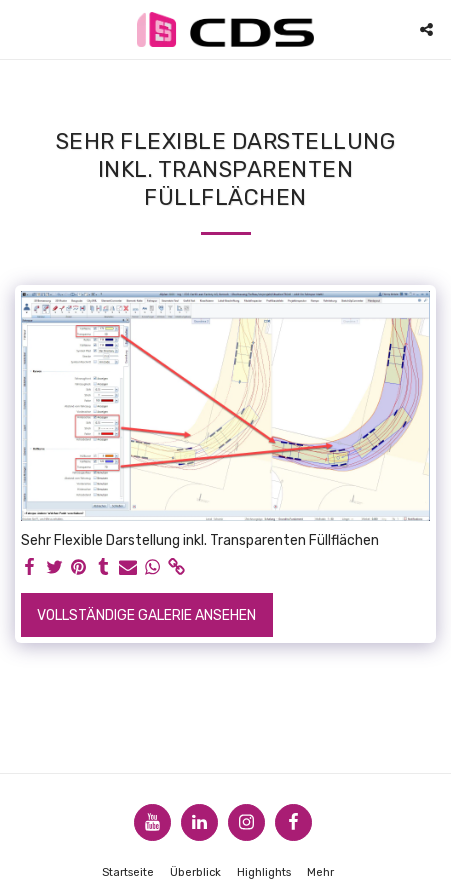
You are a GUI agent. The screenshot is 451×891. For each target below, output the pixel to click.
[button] (22, 29)
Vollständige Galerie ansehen (146, 615)
